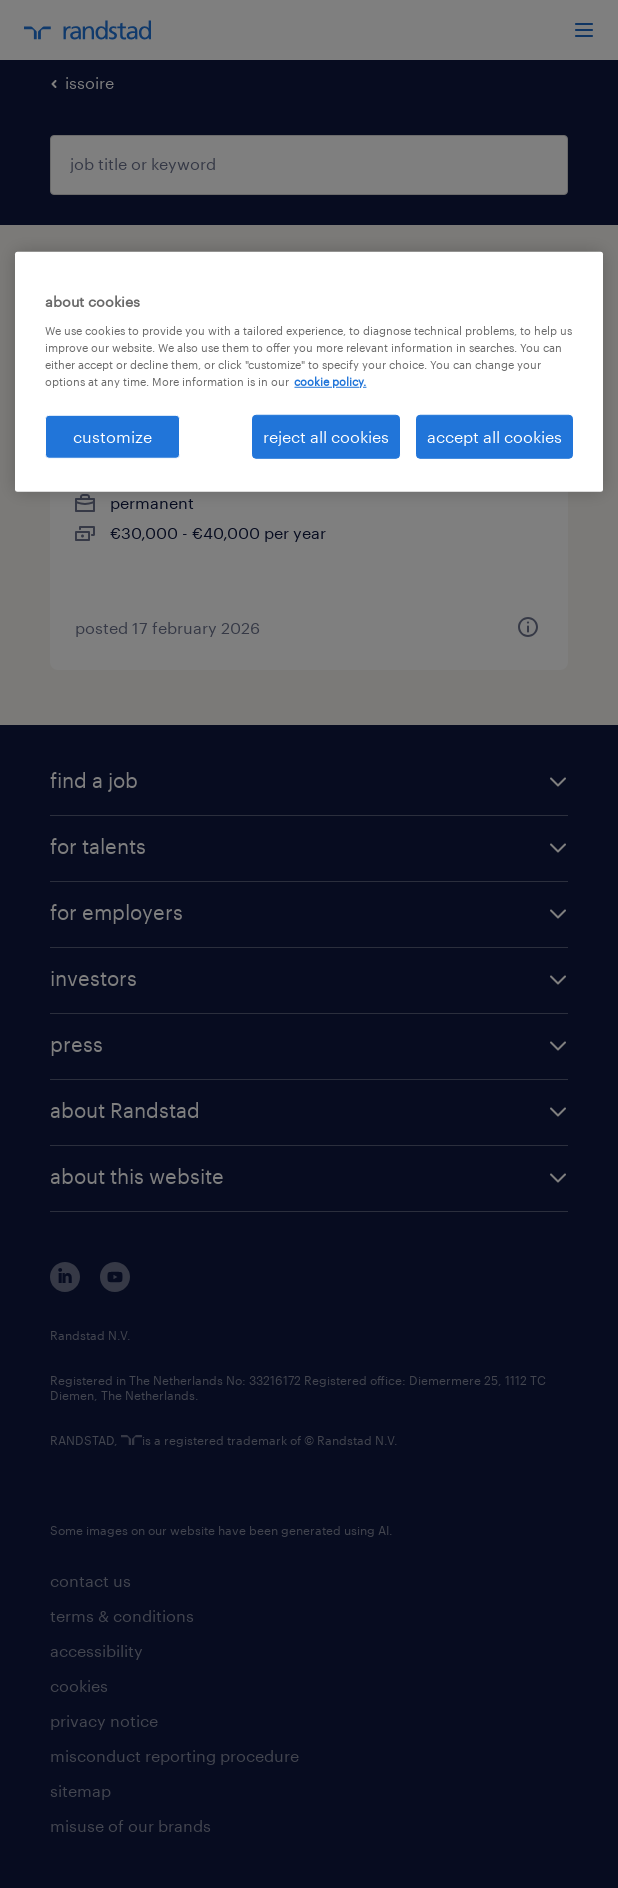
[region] (308, 372)
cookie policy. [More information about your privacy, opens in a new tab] (330, 381)
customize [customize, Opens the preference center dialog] (112, 436)
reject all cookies (326, 436)
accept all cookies (494, 436)
